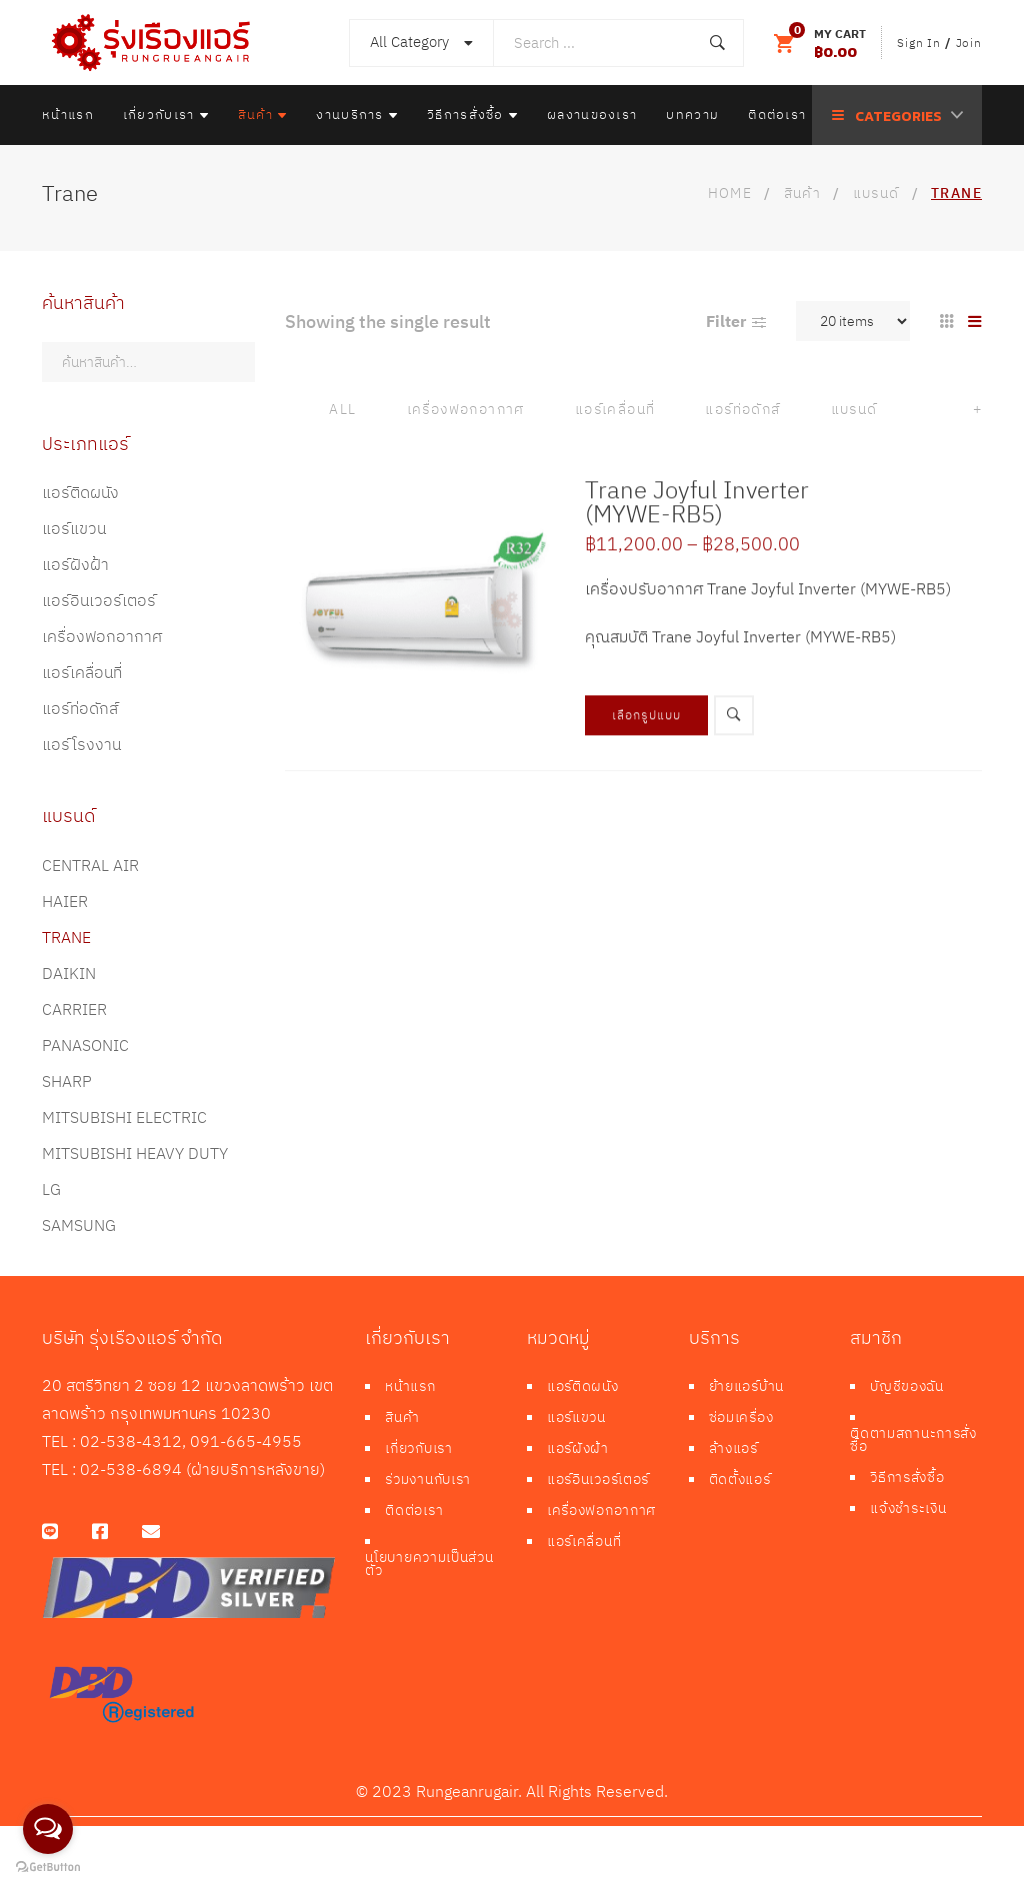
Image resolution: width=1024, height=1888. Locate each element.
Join (969, 42)
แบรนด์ (854, 409)
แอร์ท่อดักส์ (742, 409)
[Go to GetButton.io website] (48, 1867)
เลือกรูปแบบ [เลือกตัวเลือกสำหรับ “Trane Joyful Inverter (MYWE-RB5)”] (647, 750)
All (342, 409)
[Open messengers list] (48, 1829)
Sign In (919, 42)
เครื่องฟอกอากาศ (466, 409)
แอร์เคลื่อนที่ (615, 409)
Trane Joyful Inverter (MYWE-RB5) (697, 537)
